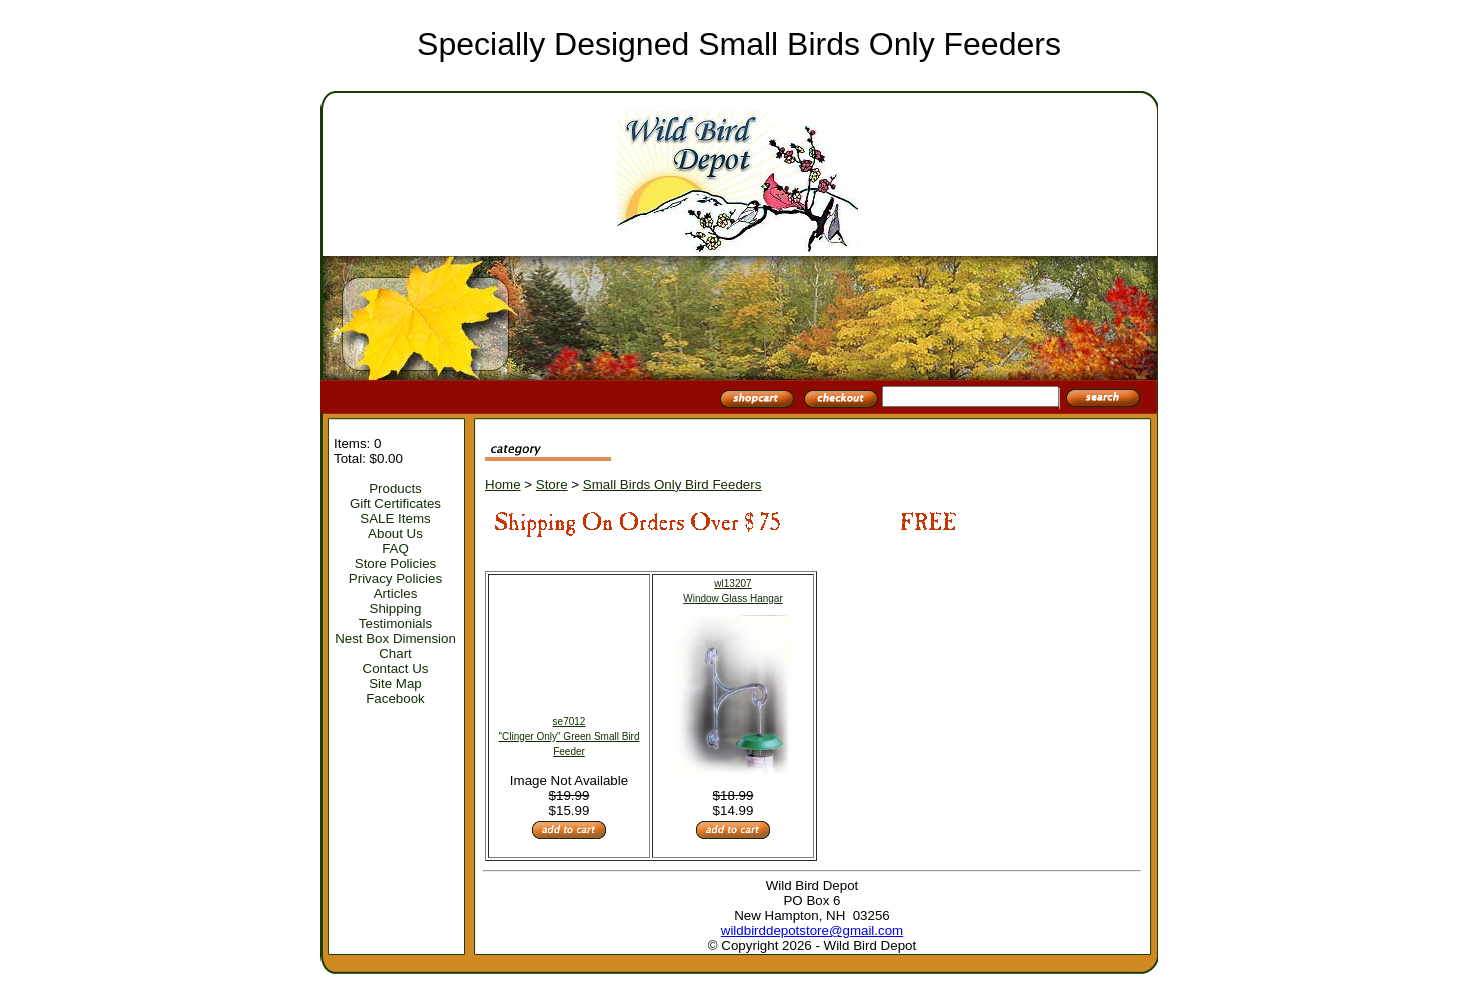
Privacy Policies (395, 578)
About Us (395, 533)
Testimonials (395, 623)
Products (395, 488)
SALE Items (395, 518)
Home (503, 484)
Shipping (396, 608)
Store (552, 484)
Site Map (395, 683)
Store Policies (396, 563)
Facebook (395, 698)
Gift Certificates (395, 503)
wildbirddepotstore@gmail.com (812, 930)
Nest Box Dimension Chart (395, 646)
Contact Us (396, 668)
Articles (396, 593)
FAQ (395, 548)
